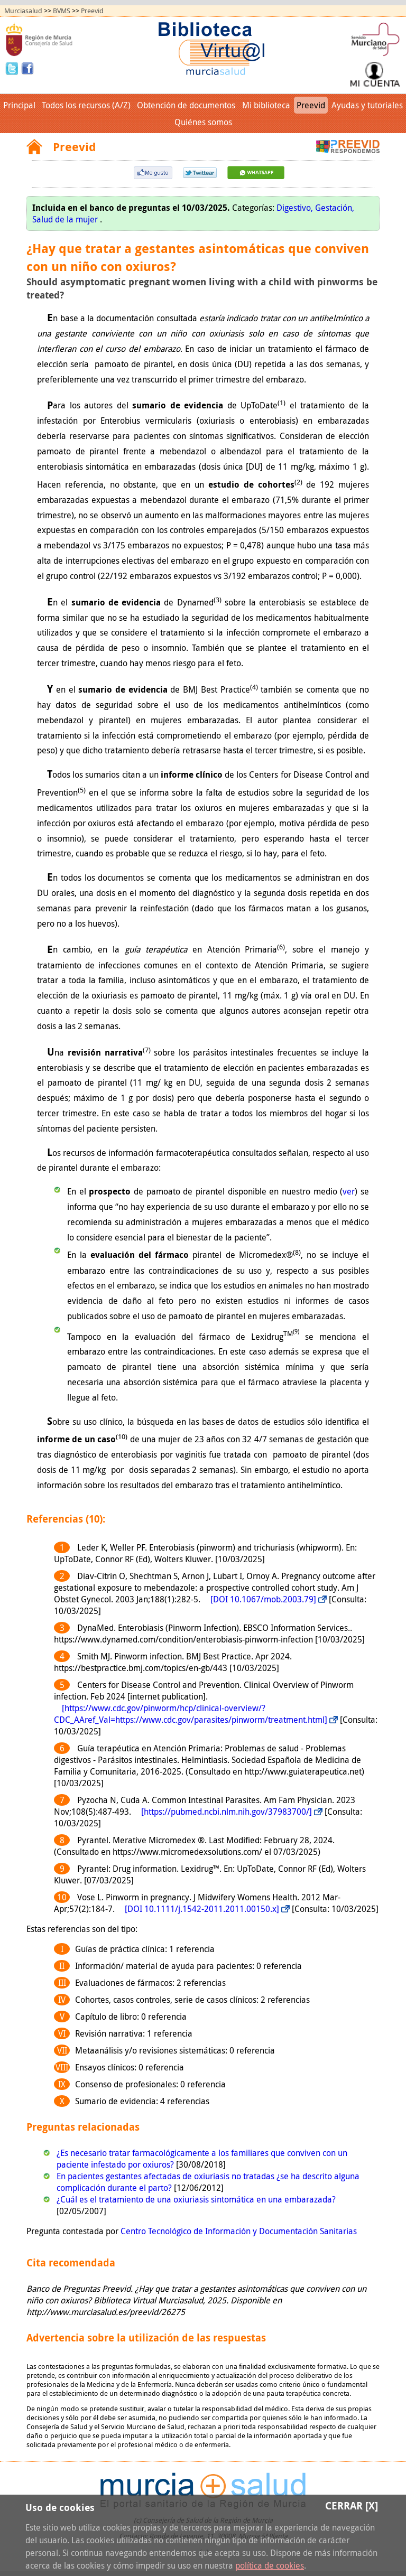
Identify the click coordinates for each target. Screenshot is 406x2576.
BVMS (61, 10)
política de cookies (269, 2565)
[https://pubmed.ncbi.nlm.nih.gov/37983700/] (226, 1811)
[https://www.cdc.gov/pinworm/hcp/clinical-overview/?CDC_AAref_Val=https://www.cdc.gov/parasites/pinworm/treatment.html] (190, 1713)
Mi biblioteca (266, 105)
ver (349, 1191)
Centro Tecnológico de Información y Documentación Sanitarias (239, 2231)
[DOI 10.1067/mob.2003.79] (263, 1599)
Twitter (13, 67)
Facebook (27, 67)
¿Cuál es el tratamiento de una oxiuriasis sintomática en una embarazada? (196, 2199)
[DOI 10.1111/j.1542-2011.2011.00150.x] (202, 1909)
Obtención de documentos (186, 105)
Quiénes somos (203, 122)
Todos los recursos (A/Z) (86, 105)
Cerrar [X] (351, 2505)
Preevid (92, 10)
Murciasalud (23, 10)
